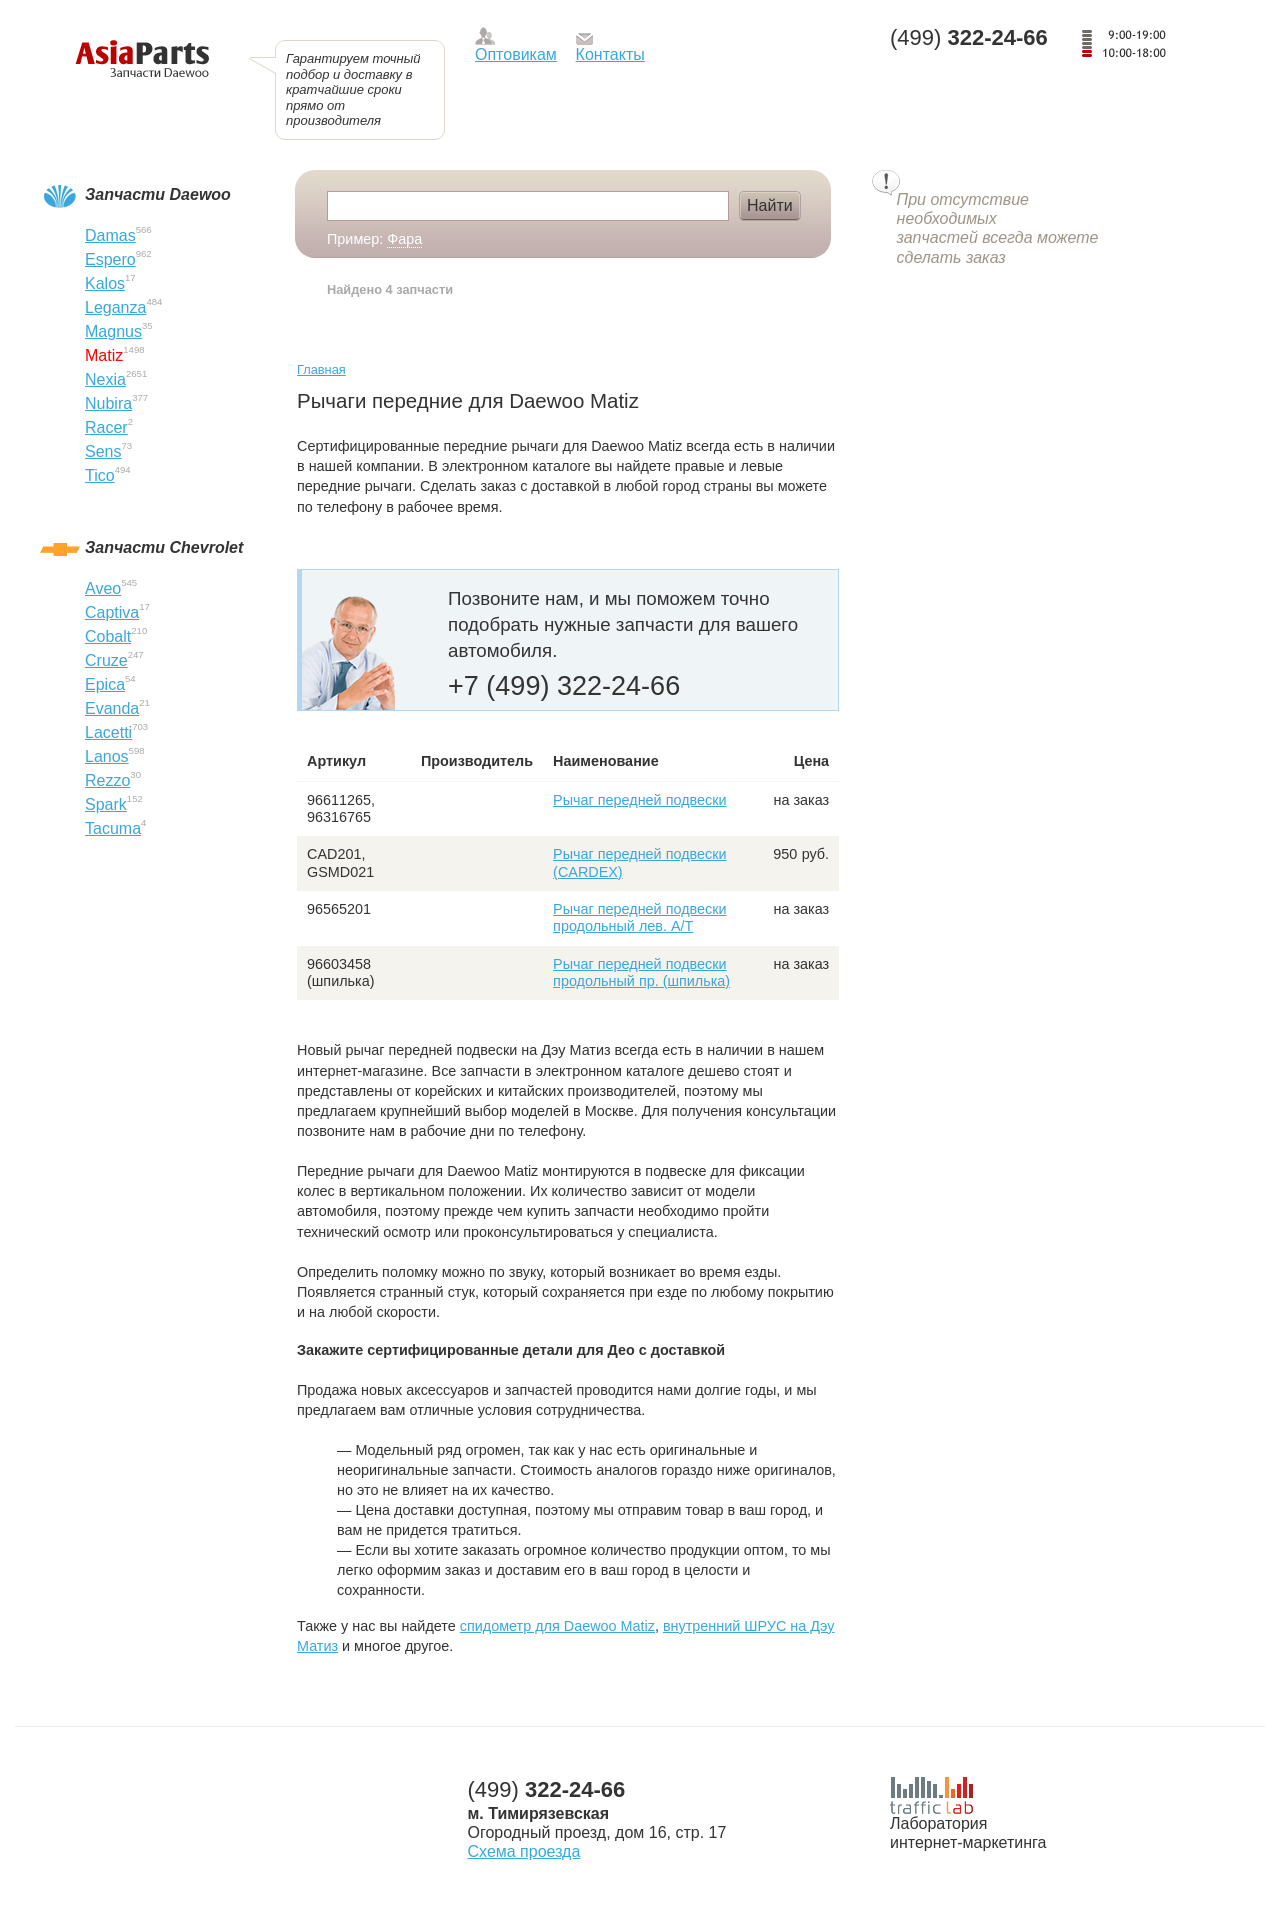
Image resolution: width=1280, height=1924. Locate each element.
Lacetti (108, 732)
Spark (106, 804)
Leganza (115, 307)
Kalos (105, 283)
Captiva (112, 612)
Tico (100, 475)
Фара (404, 239)
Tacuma (113, 828)
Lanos (107, 756)
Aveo (103, 588)
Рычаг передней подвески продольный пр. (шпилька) (641, 972)
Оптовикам (516, 54)
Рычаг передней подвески (639, 800)
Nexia (105, 379)
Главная (321, 369)
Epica (105, 684)
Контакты (610, 54)
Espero (110, 259)
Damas (110, 235)
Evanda (112, 708)
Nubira (108, 403)
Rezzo (107, 780)
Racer (106, 427)
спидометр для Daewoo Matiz (557, 1626)
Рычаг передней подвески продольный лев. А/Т (639, 917)
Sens (103, 451)
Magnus (113, 331)
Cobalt (108, 636)
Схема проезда (524, 1851)
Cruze (106, 660)
